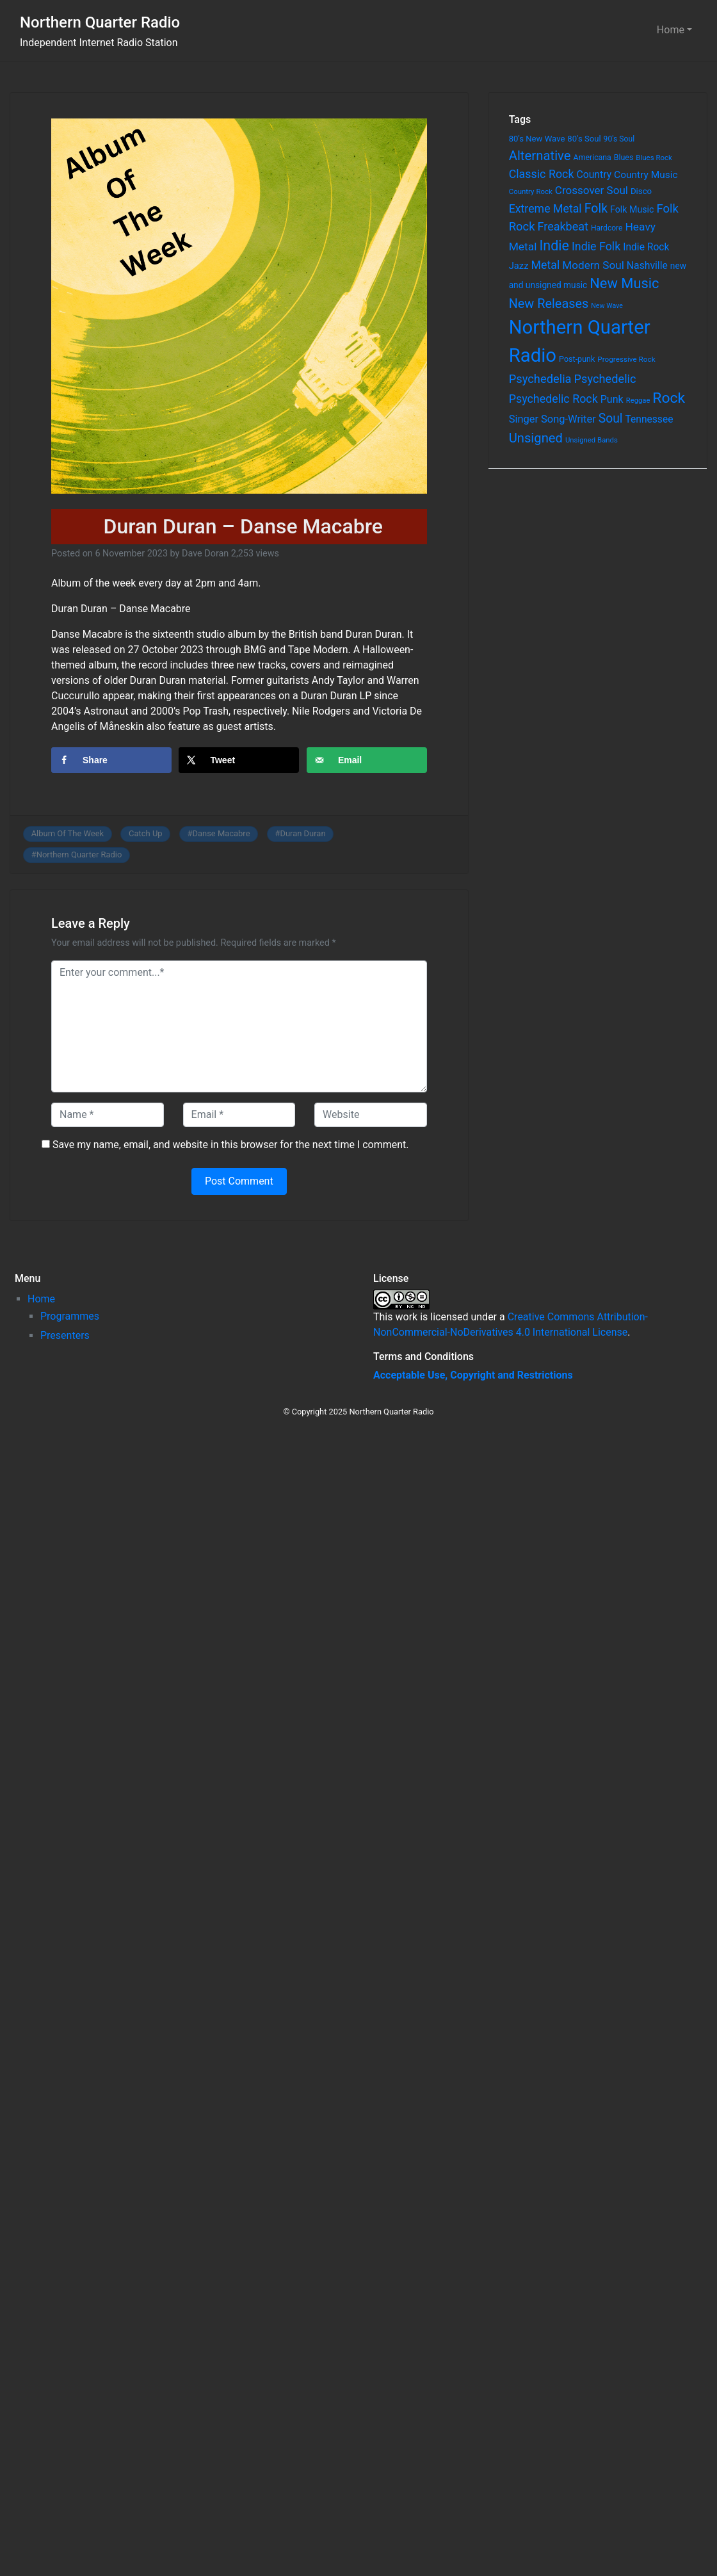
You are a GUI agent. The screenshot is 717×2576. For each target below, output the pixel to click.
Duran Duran (302, 833)
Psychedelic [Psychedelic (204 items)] (605, 378)
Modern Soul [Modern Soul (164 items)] (593, 265)
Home (670, 30)
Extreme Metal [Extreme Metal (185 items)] (545, 208)
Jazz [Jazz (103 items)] (519, 265)
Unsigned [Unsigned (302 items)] (536, 438)
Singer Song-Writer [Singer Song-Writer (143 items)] (552, 419)
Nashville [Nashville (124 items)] (647, 265)
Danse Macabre (221, 833)
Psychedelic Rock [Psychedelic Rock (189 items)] (553, 398)
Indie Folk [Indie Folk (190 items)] (596, 246)
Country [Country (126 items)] (593, 174)
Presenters (65, 1335)
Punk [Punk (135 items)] (612, 399)
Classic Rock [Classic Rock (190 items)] (541, 174)
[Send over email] (367, 760)
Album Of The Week (67, 833)
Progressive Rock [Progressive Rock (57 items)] (626, 359)
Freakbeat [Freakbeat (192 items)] (563, 226)
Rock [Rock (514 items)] (668, 398)
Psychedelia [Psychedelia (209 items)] (540, 378)
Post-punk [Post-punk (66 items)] (577, 359)
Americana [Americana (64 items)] (592, 157)
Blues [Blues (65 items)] (624, 157)
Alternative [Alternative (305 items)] (540, 155)
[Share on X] (239, 760)
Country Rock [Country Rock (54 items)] (530, 191)
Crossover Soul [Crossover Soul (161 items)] (591, 190)
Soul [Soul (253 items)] (611, 418)
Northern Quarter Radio (100, 22)
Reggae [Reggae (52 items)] (638, 400)
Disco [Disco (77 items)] (641, 191)
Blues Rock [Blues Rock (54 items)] (654, 157)
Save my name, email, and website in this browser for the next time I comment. (230, 1144)
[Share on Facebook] (111, 760)
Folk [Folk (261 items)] (596, 208)
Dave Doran (205, 553)
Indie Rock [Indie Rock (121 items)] (646, 247)
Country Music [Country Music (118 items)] (646, 175)
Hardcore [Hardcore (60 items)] (607, 227)
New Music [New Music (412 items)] (624, 283)
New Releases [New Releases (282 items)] (549, 303)
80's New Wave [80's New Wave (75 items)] (537, 138)
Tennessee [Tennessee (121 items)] (649, 419)
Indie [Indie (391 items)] (554, 246)
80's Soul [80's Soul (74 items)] (583, 138)
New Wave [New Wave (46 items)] (607, 306)
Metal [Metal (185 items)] (545, 265)
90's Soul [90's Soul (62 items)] (619, 138)
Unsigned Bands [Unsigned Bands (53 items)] (591, 439)
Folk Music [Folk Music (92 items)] (632, 209)
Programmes (69, 1316)
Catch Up (146, 833)
